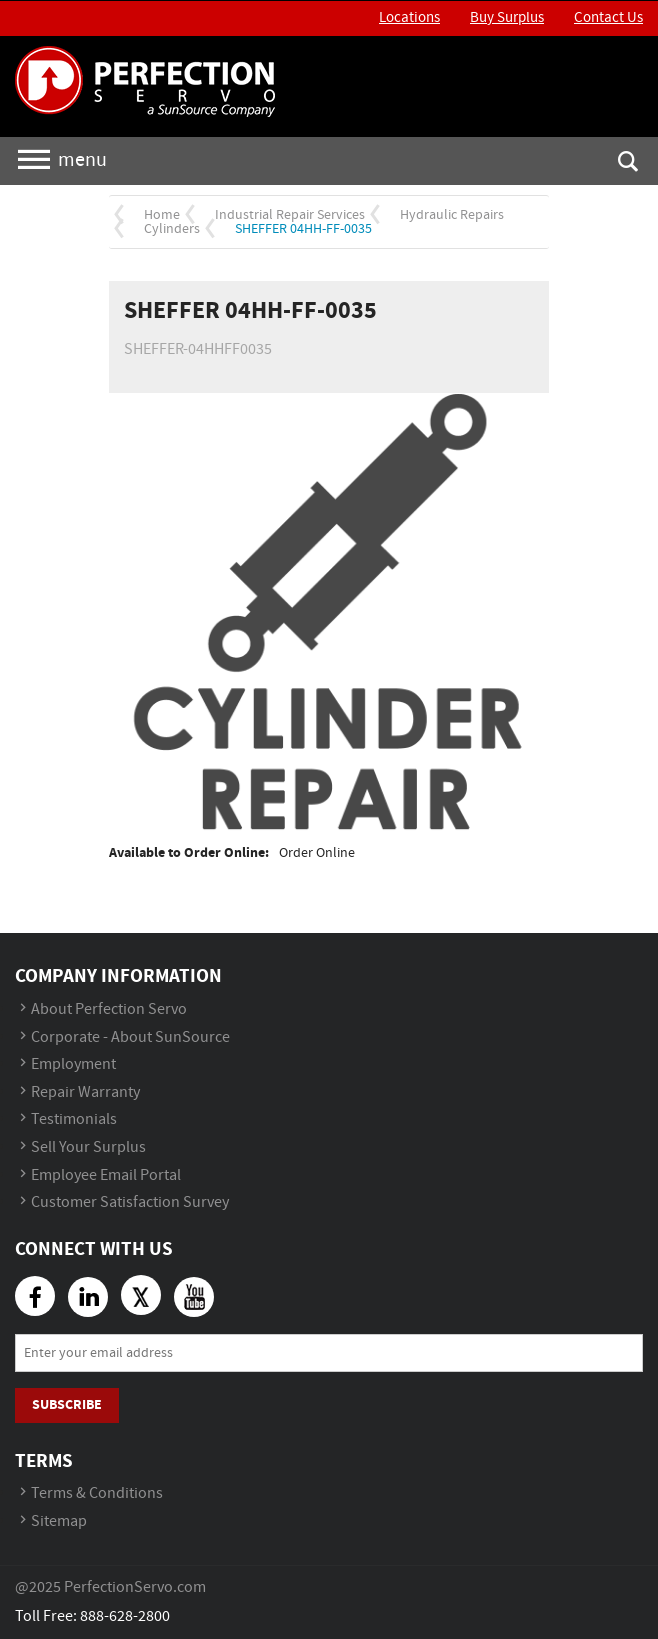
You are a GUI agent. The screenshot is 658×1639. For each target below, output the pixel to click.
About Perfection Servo (109, 1009)
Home (162, 215)
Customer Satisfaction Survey (130, 1202)
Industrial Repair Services (290, 215)
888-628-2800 (125, 1616)
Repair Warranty (85, 1092)
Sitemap (59, 1521)
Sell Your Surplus (88, 1147)
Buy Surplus (507, 18)
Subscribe (67, 1404)
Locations (409, 18)
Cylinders (172, 229)
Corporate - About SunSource (130, 1037)
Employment (73, 1064)
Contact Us (608, 18)
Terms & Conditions (97, 1493)
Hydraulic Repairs (452, 215)
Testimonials (74, 1119)
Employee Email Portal (106, 1175)
